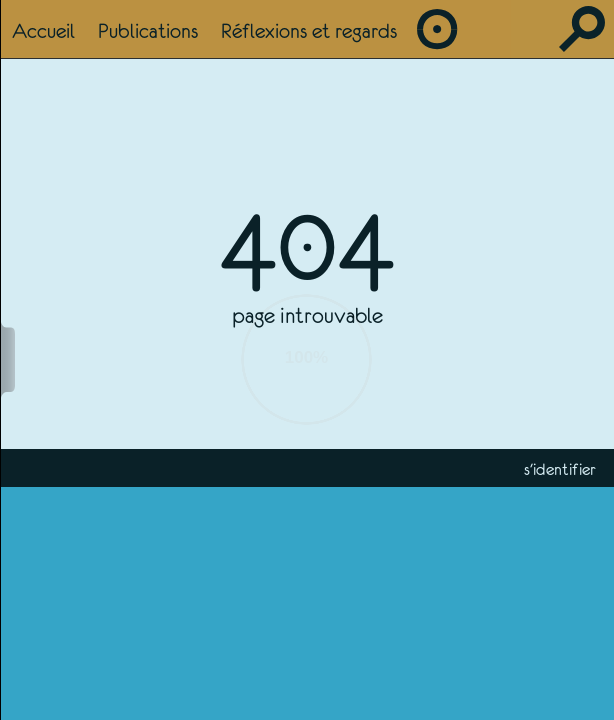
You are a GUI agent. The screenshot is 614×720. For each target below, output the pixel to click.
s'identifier (560, 469)
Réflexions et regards (309, 30)
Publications (148, 30)
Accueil (43, 30)
